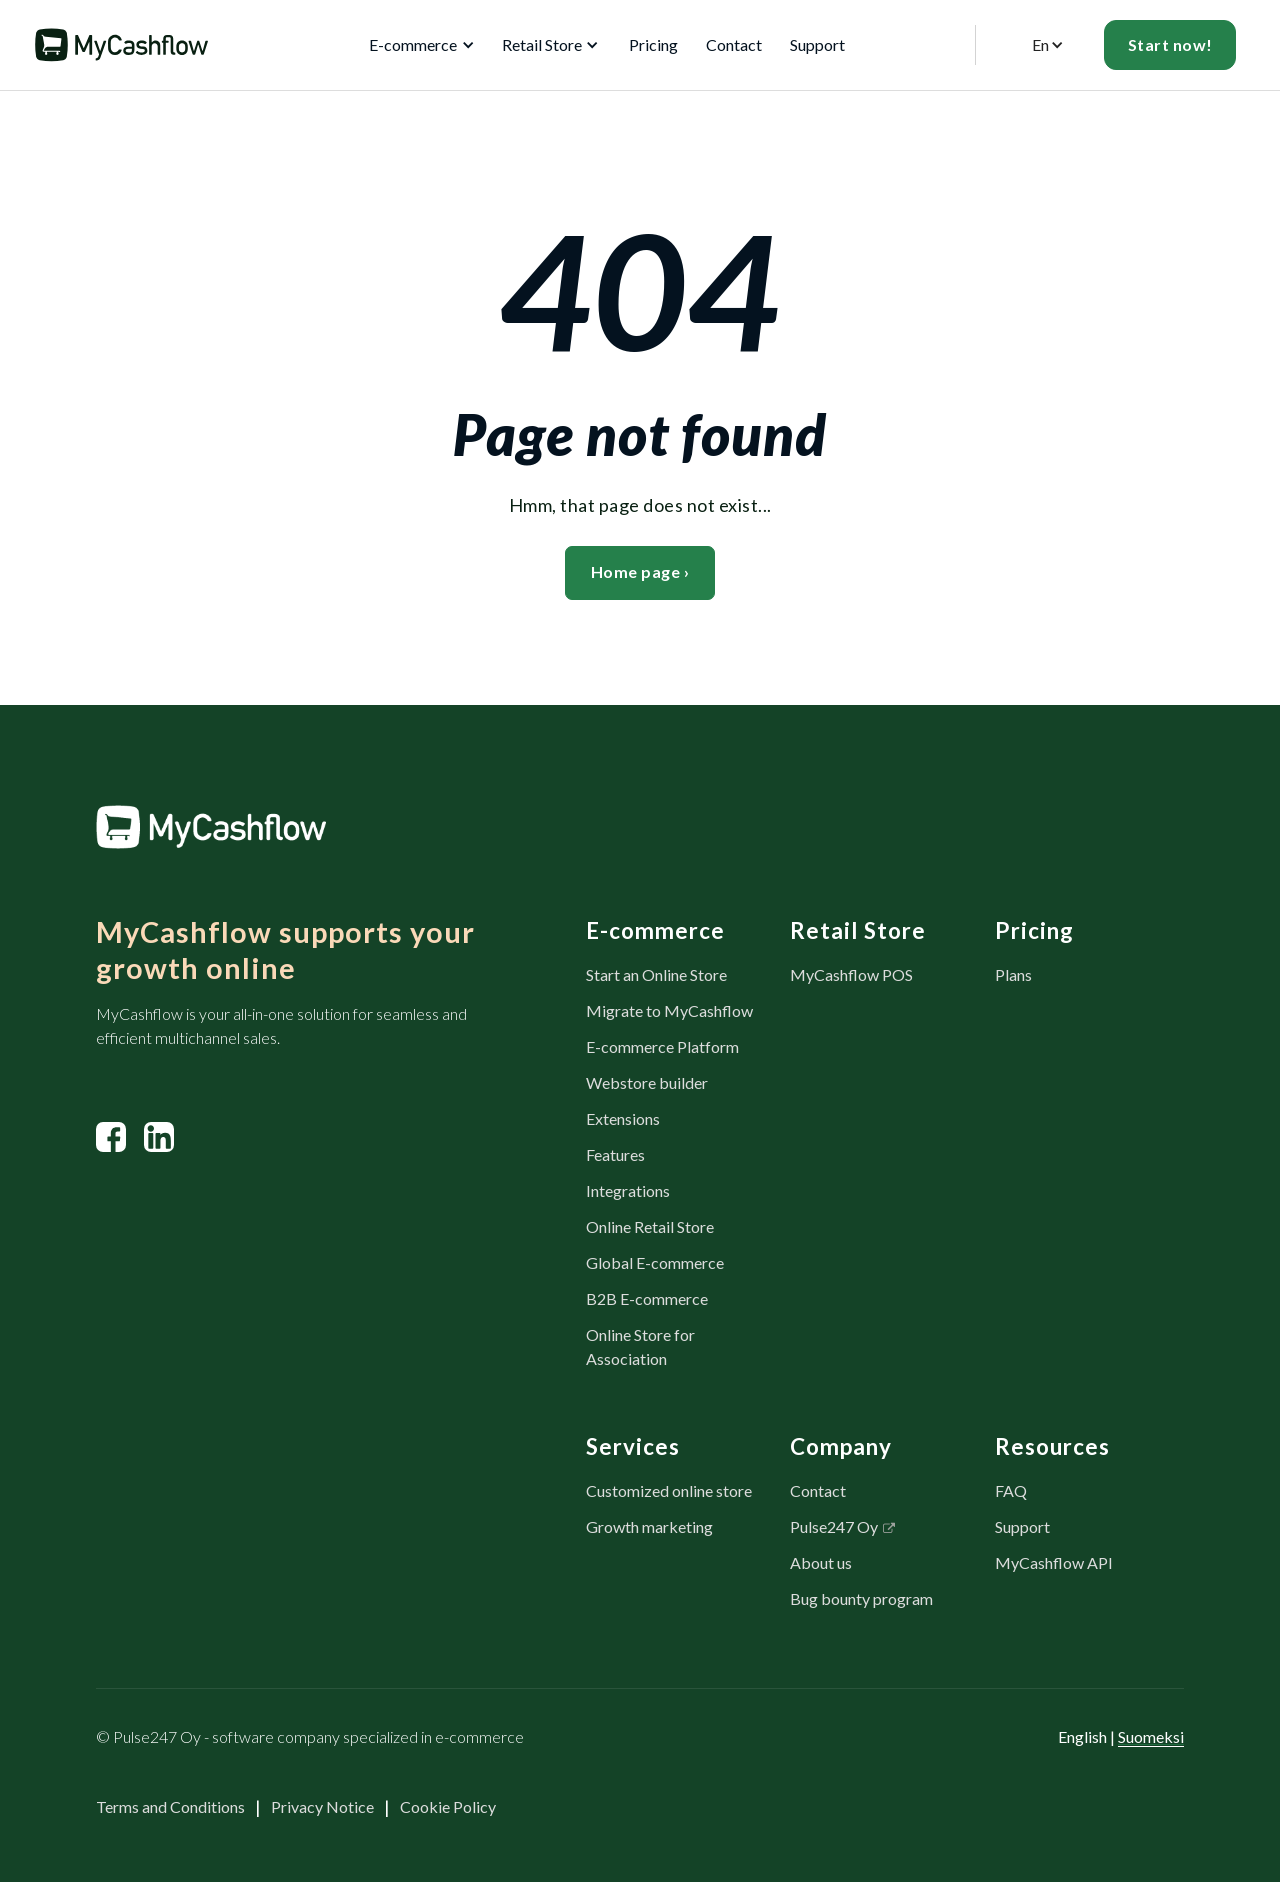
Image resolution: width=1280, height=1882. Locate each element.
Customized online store (669, 1490)
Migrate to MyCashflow (669, 1010)
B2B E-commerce (647, 1298)
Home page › (640, 571)
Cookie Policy (448, 1806)
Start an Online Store (656, 974)
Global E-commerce (655, 1262)
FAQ (1011, 1490)
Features (615, 1154)
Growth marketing (649, 1526)
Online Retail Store (650, 1226)
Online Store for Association (640, 1346)
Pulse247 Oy (834, 1526)
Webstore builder (647, 1082)
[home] (121, 45)
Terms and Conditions (170, 1806)
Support (817, 44)
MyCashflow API (1054, 1562)
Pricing (653, 44)
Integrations (628, 1190)
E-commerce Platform (662, 1046)
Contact (734, 44)
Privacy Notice (322, 1806)
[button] (418, 45)
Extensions (623, 1118)
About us (821, 1562)
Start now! (1170, 44)
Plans (1013, 974)
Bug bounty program (861, 1598)
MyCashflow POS (851, 974)
